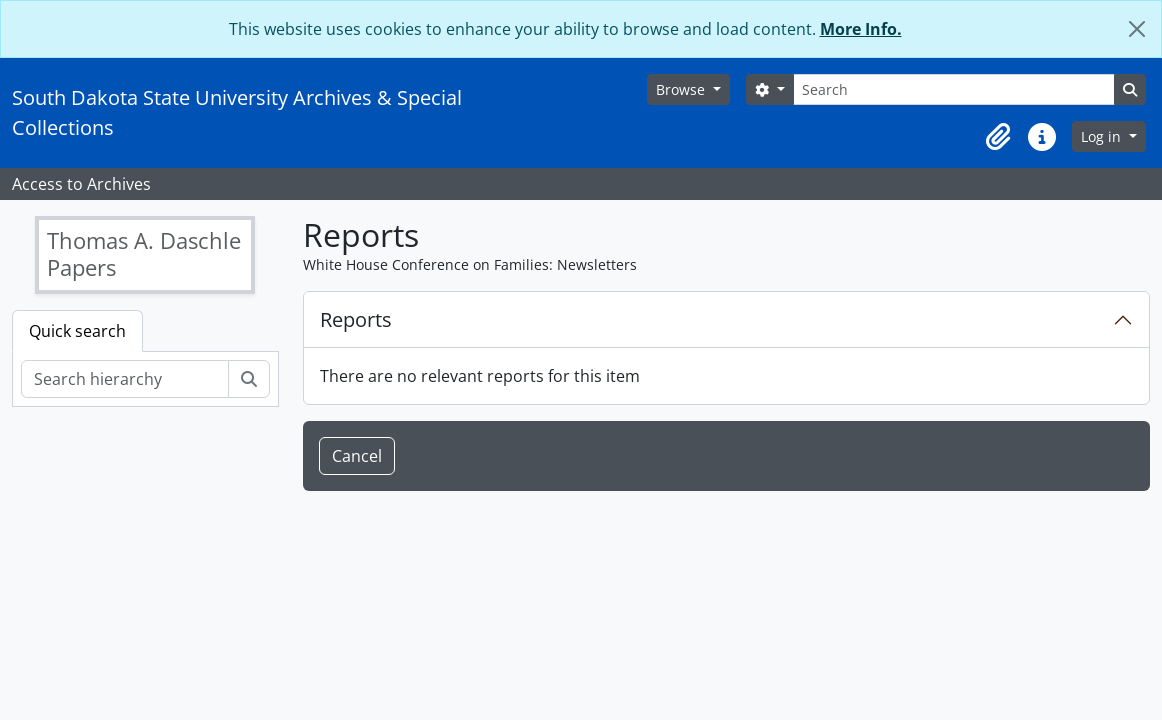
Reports (356, 319)
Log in (1103, 136)
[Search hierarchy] (125, 379)
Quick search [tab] (77, 331)
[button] (998, 137)
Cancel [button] (357, 456)
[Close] (1137, 29)
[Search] (954, 89)
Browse (682, 89)
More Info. (861, 29)
